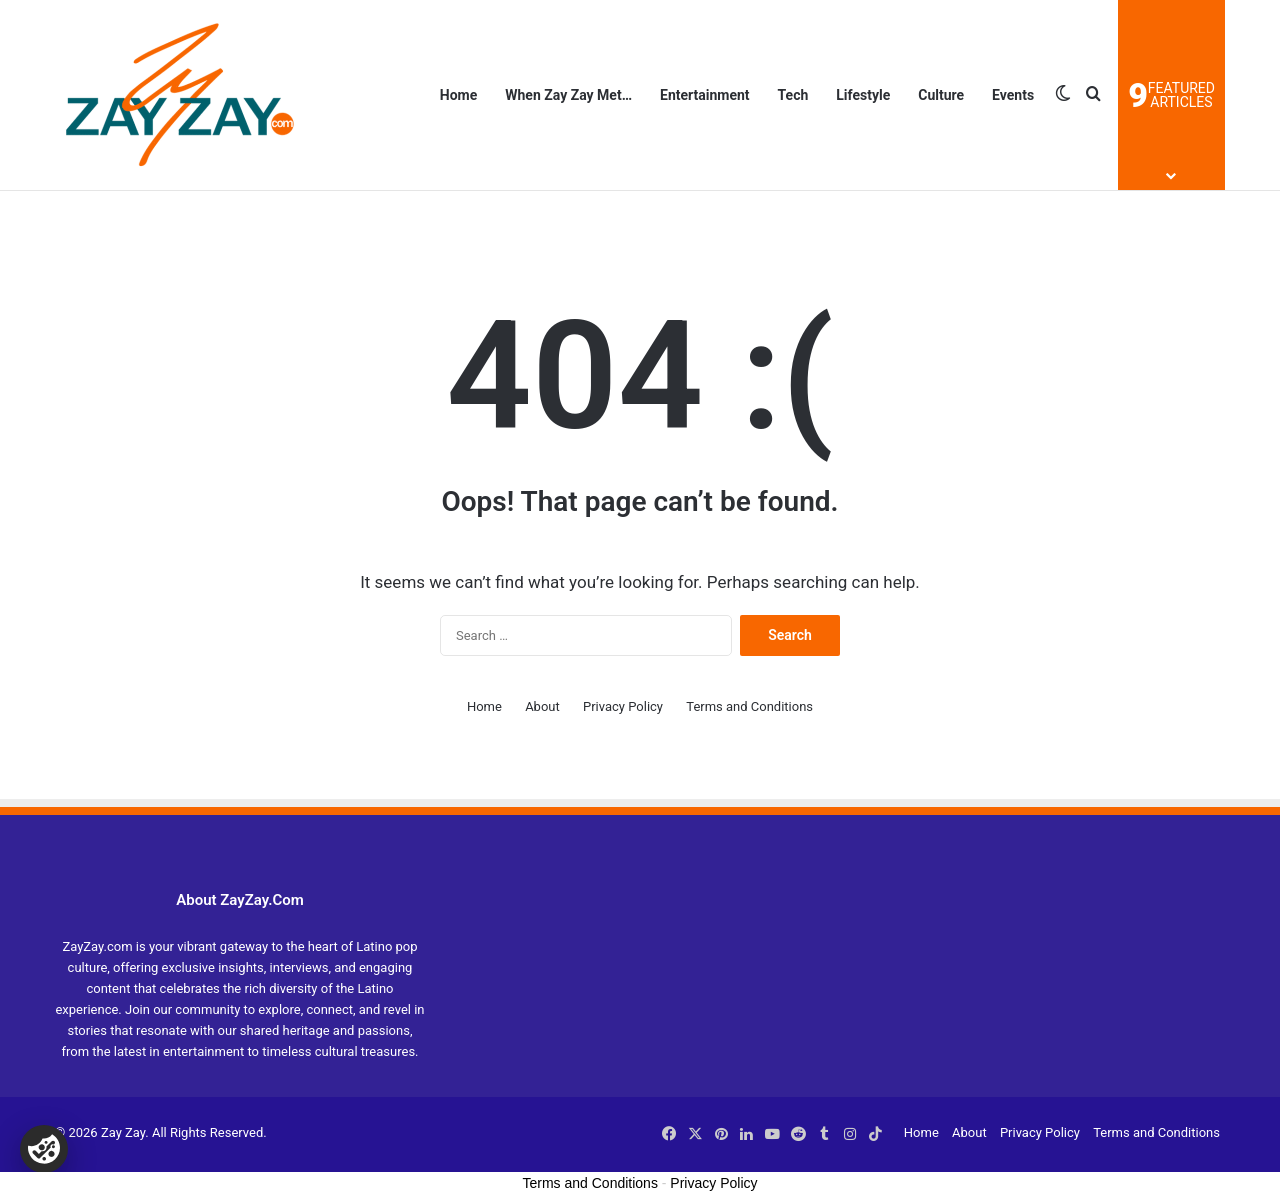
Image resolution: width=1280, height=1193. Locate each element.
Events (1013, 95)
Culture (941, 95)
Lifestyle (863, 95)
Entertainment (705, 95)
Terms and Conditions (749, 706)
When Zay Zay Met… (568, 95)
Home (458, 95)
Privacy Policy (623, 706)
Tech (793, 95)
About (542, 706)
